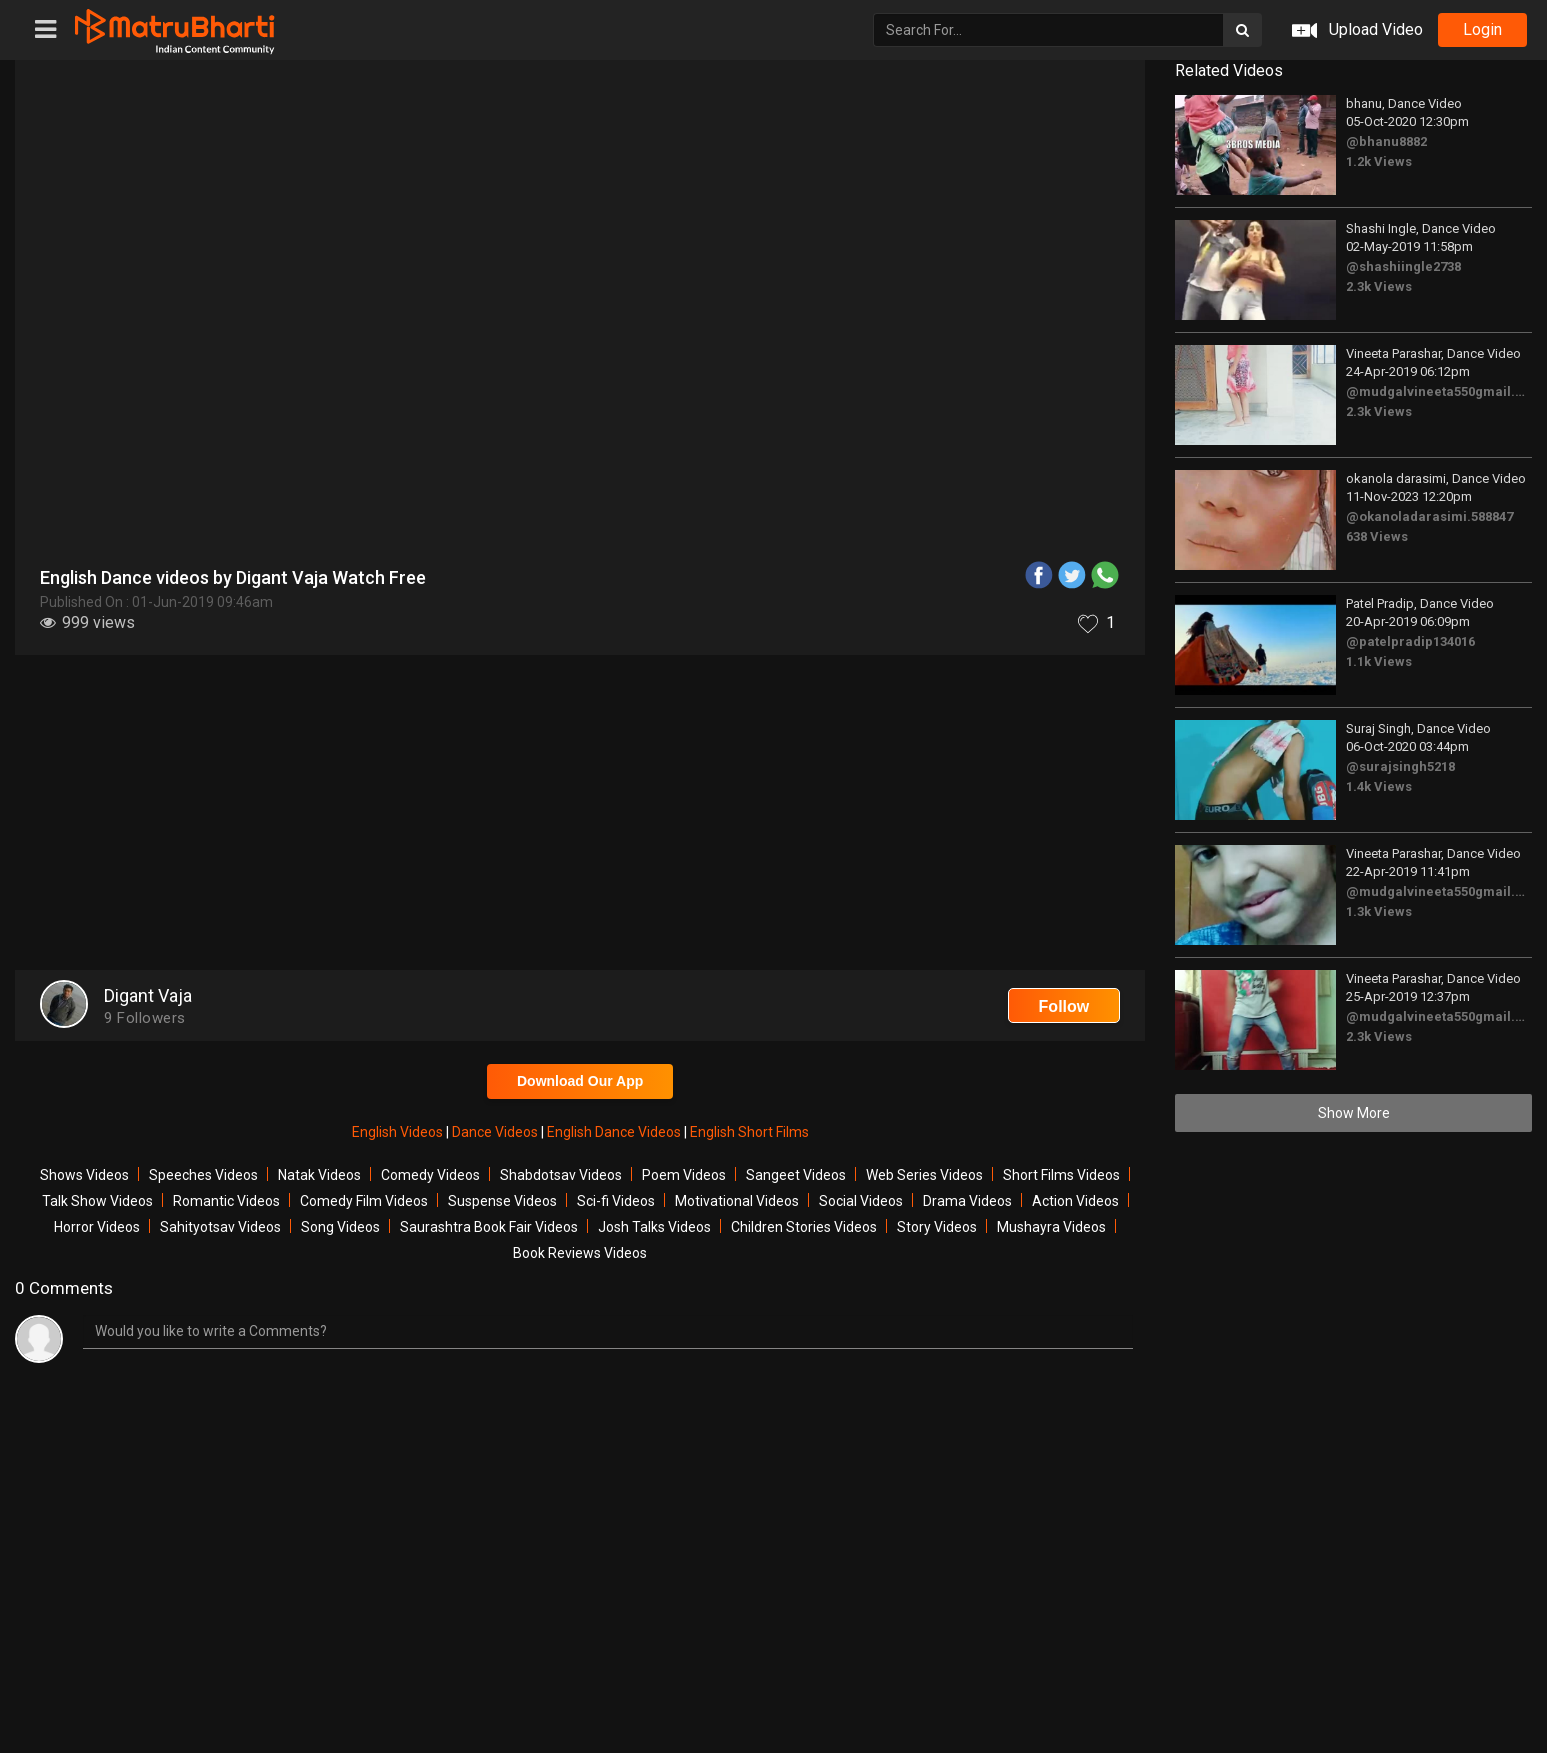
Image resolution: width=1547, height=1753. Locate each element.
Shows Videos (84, 1175)
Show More (1354, 1113)
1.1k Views (1379, 661)
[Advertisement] (580, 815)
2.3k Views (1379, 286)
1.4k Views (1379, 786)
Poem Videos (684, 1175)
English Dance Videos (615, 1132)
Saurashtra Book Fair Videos (489, 1227)
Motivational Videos (737, 1201)
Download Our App (580, 1081)
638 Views (1377, 536)
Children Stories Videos (804, 1227)
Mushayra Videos (1051, 1227)
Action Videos (1075, 1201)
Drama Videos (967, 1201)
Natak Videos (319, 1175)
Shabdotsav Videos (561, 1175)
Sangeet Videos (796, 1175)
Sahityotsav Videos (220, 1227)
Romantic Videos (226, 1201)
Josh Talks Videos (654, 1227)
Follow (1064, 1006)
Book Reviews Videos (580, 1253)
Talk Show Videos (97, 1201)
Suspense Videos (502, 1201)
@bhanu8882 (1386, 141)
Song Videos (340, 1227)
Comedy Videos (430, 1175)
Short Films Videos (1061, 1175)
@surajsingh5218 (1400, 766)
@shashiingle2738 (1403, 266)
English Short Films (749, 1132)
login (1482, 29)
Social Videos (861, 1201)
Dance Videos (496, 1132)
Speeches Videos (203, 1175)
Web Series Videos (924, 1175)
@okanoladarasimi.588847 (1429, 516)
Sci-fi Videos (616, 1201)
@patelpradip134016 (1410, 641)
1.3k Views (1379, 911)
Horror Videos (97, 1227)
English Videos (399, 1132)
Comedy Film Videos (364, 1201)
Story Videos (937, 1227)
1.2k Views (1379, 161)
